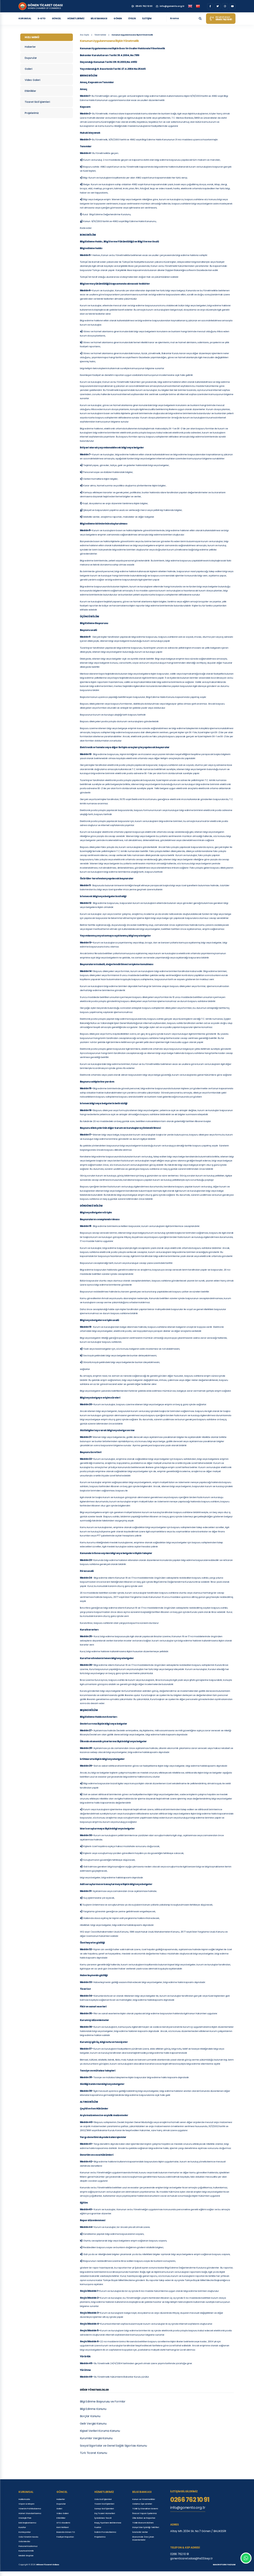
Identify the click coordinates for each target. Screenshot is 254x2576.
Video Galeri (46, 80)
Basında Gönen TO (65, 2532)
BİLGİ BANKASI (99, 18)
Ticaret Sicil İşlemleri (46, 102)
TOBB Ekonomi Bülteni (143, 2522)
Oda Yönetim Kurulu (28, 2536)
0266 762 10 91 (189, 2500)
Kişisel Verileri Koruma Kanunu (100, 2431)
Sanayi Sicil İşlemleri (104, 2508)
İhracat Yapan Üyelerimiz (144, 2513)
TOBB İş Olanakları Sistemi (145, 2508)
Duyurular (46, 58)
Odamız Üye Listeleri (142, 2503)
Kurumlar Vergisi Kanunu (96, 2438)
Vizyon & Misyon (26, 2503)
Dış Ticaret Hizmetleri (104, 2513)
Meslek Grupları (26, 2555)
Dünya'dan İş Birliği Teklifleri (145, 2527)
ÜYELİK (132, 18)
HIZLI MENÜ (32, 37)
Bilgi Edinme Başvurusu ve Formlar (102, 2401)
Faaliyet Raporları (65, 2536)
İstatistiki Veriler (140, 2532)
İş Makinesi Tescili (102, 2518)
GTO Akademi (63, 2522)
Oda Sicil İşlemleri (103, 2499)
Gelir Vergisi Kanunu (93, 2424)
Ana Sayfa (84, 35)
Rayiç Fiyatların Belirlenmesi (107, 2522)
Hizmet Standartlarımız (30, 2513)
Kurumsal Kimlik (26, 2550)
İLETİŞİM (147, 18)
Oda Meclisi (24, 2541)
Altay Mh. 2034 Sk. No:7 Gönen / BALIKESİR (198, 2531)
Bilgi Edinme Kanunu (93, 2409)
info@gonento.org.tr (187, 2507)
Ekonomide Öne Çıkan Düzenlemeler (143, 2538)
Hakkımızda (24, 2499)
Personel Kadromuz (28, 2546)
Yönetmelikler (100, 35)
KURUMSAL (25, 18)
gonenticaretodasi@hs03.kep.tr (191, 2558)
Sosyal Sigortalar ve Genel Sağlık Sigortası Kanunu (113, 2446)
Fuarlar (97, 2527)
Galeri (46, 69)
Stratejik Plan (25, 2518)
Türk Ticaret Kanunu (93, 2453)
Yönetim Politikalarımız (30, 2508)
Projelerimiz (46, 113)
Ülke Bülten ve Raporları (143, 2518)
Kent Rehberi (62, 2527)
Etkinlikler (46, 91)
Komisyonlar (25, 2532)
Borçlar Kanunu (90, 2416)
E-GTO (42, 18)
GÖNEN (118, 18)
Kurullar (22, 2527)
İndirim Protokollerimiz (105, 2532)
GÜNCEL (56, 18)
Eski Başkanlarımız (27, 2522)
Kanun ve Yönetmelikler (143, 2499)
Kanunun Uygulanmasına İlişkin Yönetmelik (132, 35)
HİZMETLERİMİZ (75, 18)
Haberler (46, 47)
